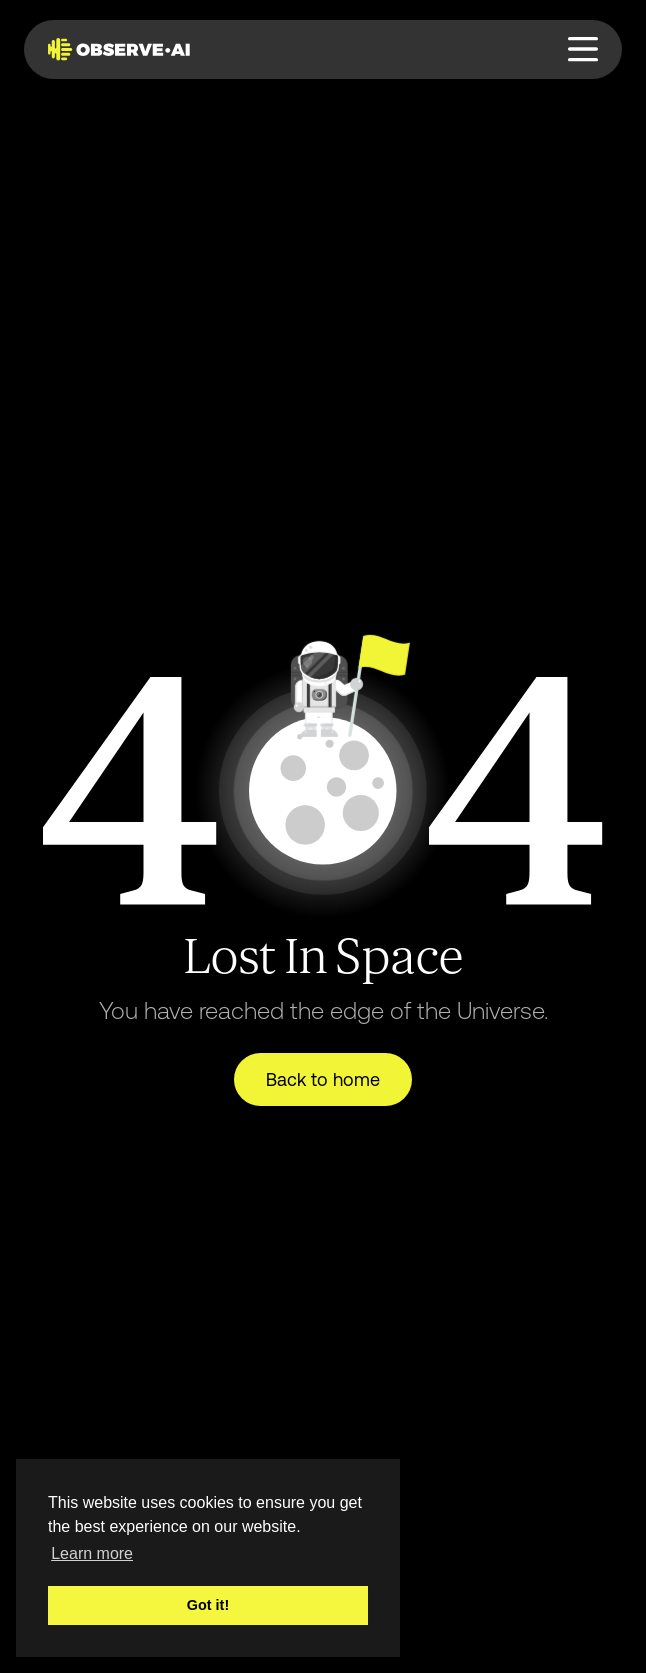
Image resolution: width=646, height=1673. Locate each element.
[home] (123, 49)
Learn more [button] (92, 1553)
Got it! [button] (208, 1605)
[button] (583, 49)
